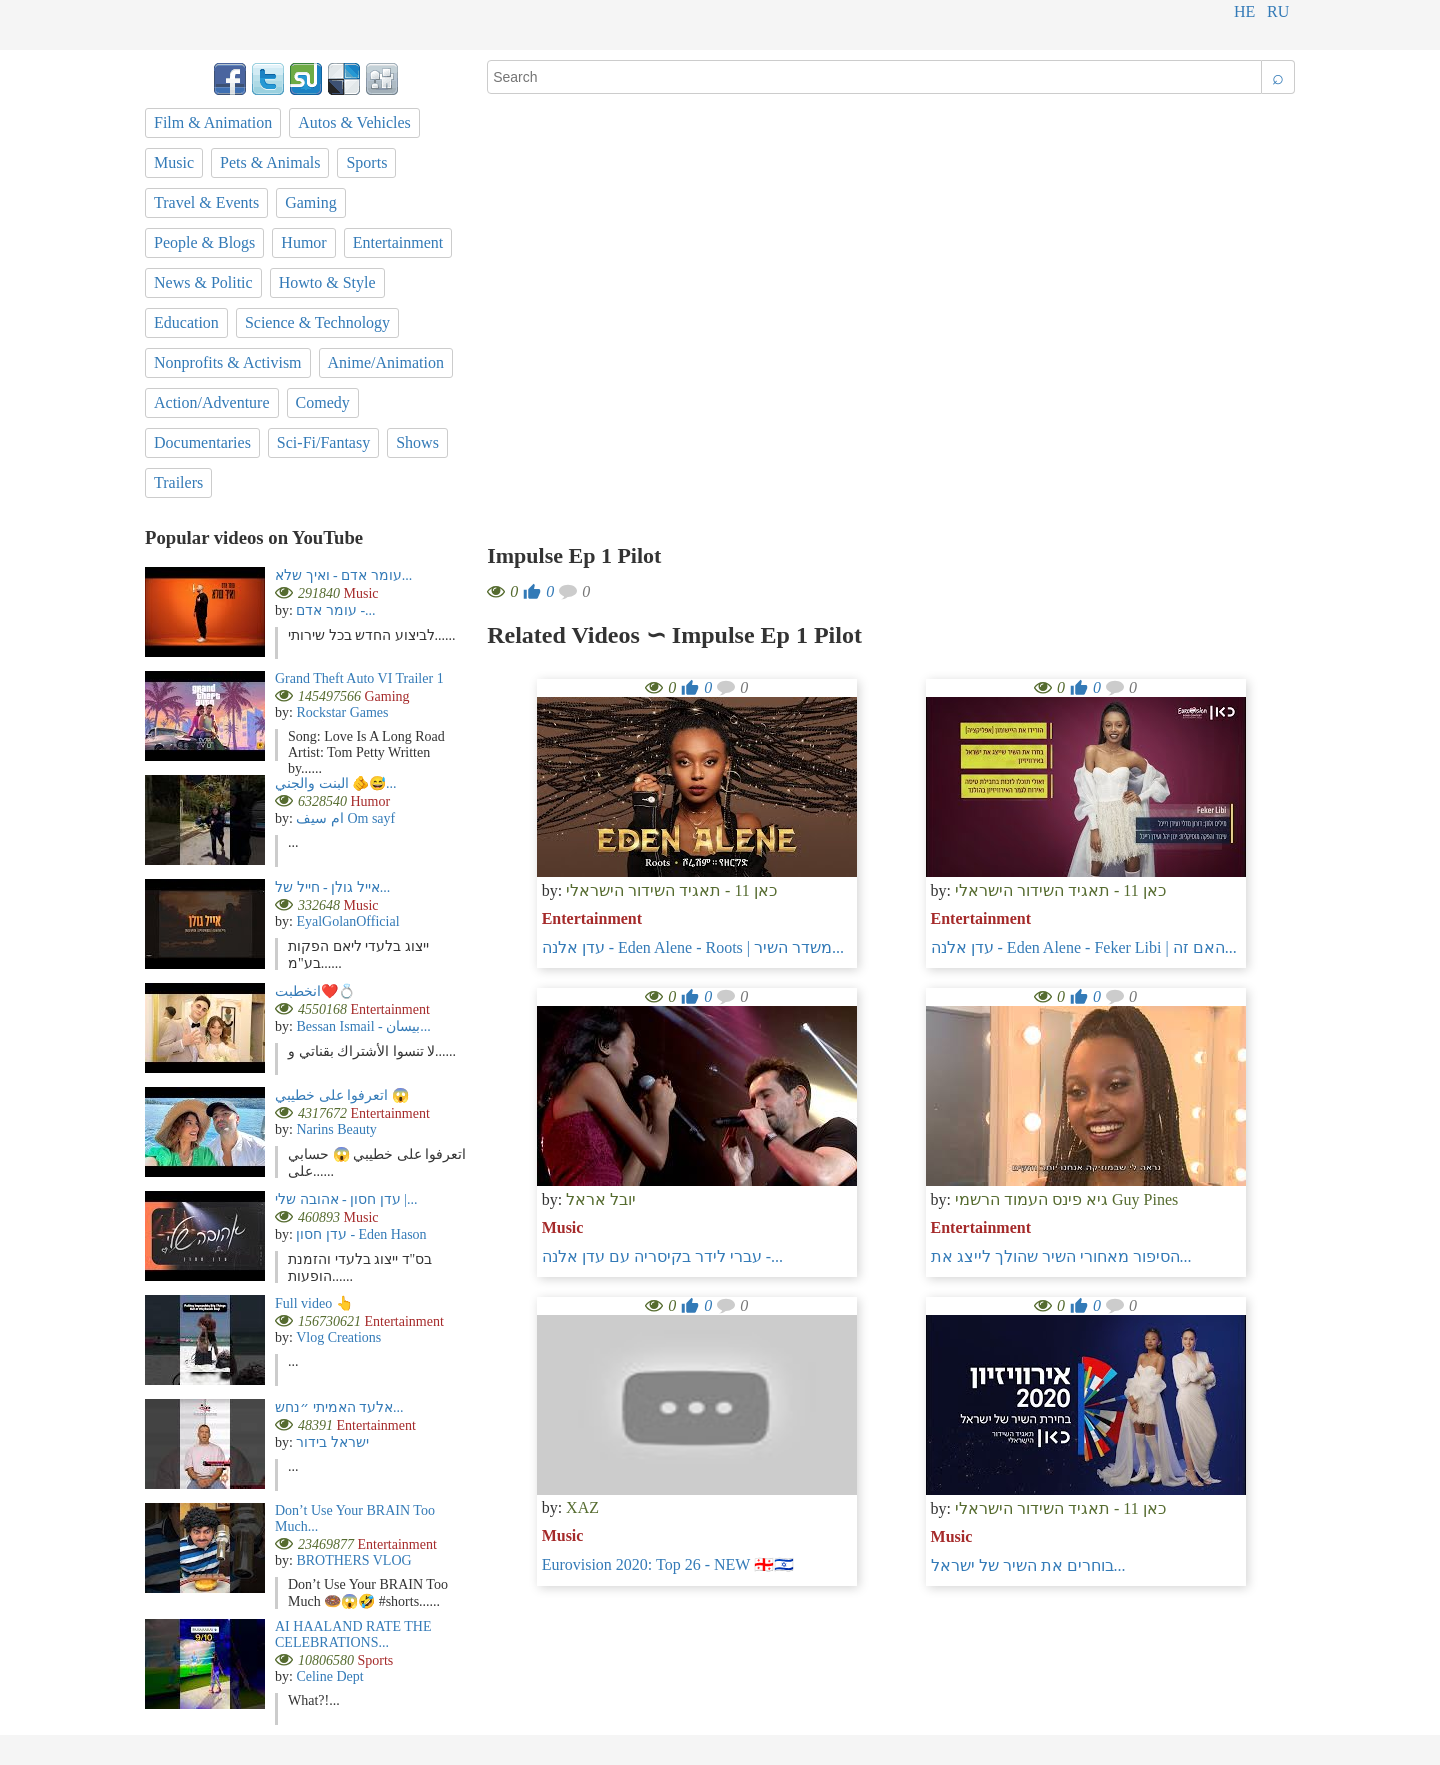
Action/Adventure (212, 402)
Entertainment (592, 918)
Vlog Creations (338, 1337)
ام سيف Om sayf (345, 818)
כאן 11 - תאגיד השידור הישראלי (671, 890)
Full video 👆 (314, 1303)
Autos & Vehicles (354, 122)
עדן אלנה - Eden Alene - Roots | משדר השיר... (693, 947)
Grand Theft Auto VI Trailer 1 (359, 678)
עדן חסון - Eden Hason (361, 1234)
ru (1278, 11)
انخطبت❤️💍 (315, 991)
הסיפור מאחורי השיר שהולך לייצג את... (1061, 1256)
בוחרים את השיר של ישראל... (1028, 1565)
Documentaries (202, 442)
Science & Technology (317, 322)
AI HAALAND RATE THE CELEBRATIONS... (353, 1634)
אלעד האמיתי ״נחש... (339, 1407)
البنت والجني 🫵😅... (336, 783)
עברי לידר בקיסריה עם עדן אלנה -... (662, 1256)
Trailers (178, 482)
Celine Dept (329, 1676)
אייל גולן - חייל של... (332, 887)
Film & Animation (213, 122)
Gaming (311, 202)
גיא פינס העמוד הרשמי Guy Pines (1066, 1199)
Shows (417, 442)
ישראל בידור (332, 1442)
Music (563, 1227)
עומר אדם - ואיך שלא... (343, 575)
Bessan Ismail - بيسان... (363, 1026)
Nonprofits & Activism (228, 362)
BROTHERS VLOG (353, 1560)
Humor (303, 242)
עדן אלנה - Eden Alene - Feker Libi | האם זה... (1084, 947)
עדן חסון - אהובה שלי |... (346, 1199)
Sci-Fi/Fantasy (323, 442)
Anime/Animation (386, 362)
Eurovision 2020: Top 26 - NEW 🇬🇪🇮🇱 (668, 1564)
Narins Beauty (336, 1129)
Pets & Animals (270, 162)
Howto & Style (327, 282)
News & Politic (203, 282)
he (1244, 11)
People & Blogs (204, 242)
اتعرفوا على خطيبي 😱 (342, 1095)
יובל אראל (601, 1199)
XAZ (582, 1507)
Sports (366, 162)
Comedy (323, 402)
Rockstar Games (342, 712)
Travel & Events (206, 202)
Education (186, 322)
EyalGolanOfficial (347, 921)
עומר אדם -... (335, 610)
